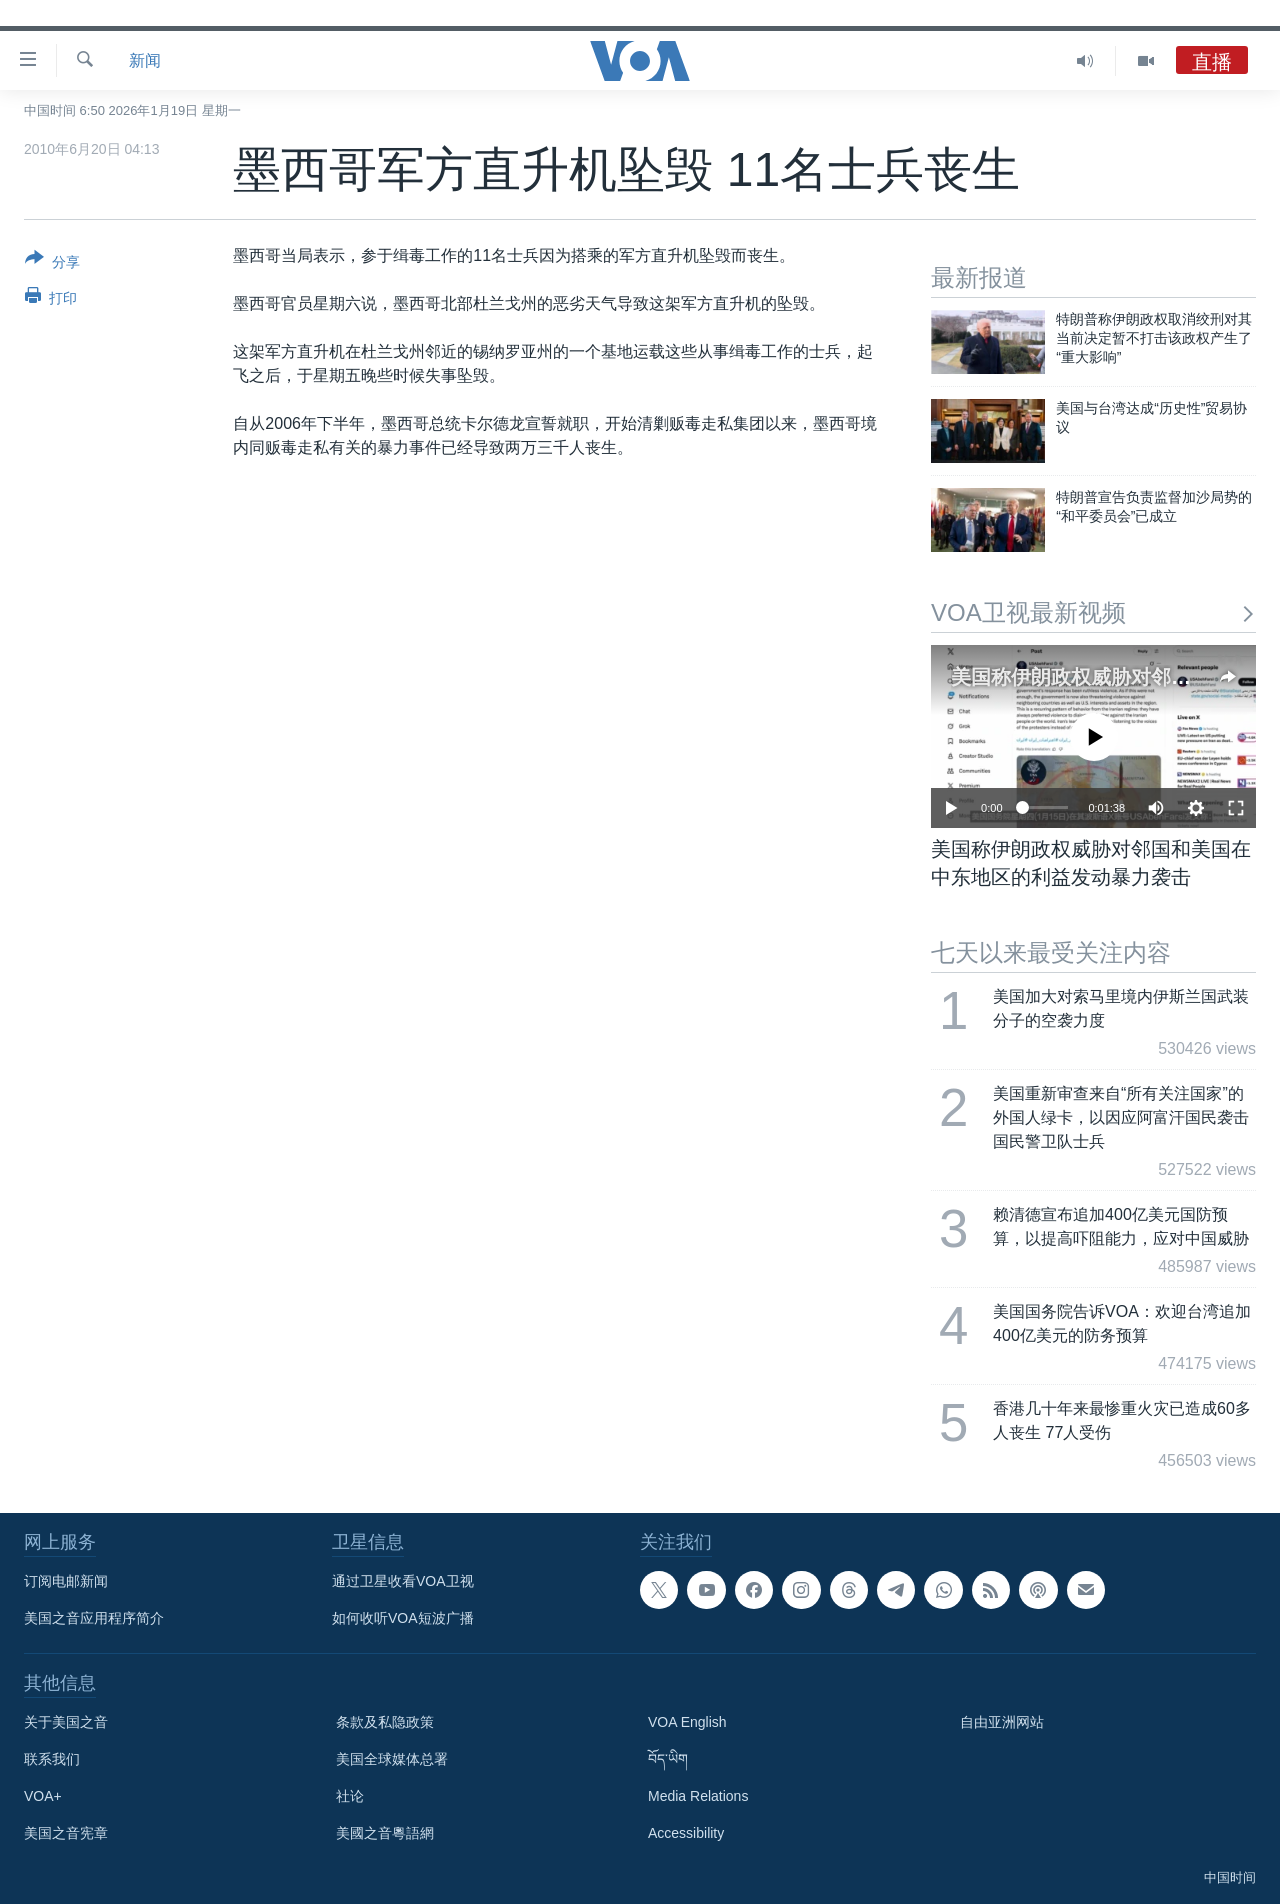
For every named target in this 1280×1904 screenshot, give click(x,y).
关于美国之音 (66, 1722)
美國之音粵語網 (385, 1833)
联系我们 (52, 1759)
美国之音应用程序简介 (94, 1618)
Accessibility (686, 1833)
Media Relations (698, 1796)
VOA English (687, 1722)
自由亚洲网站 (1002, 1722)
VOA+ (43, 1796)
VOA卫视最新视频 (1093, 612)
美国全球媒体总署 (392, 1759)
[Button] (52, 264)
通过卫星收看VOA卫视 (403, 1581)
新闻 (145, 60)
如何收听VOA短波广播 (403, 1618)
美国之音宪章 (66, 1833)
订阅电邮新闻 (66, 1581)
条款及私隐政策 (385, 1722)
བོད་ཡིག (668, 1759)
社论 (350, 1796)
